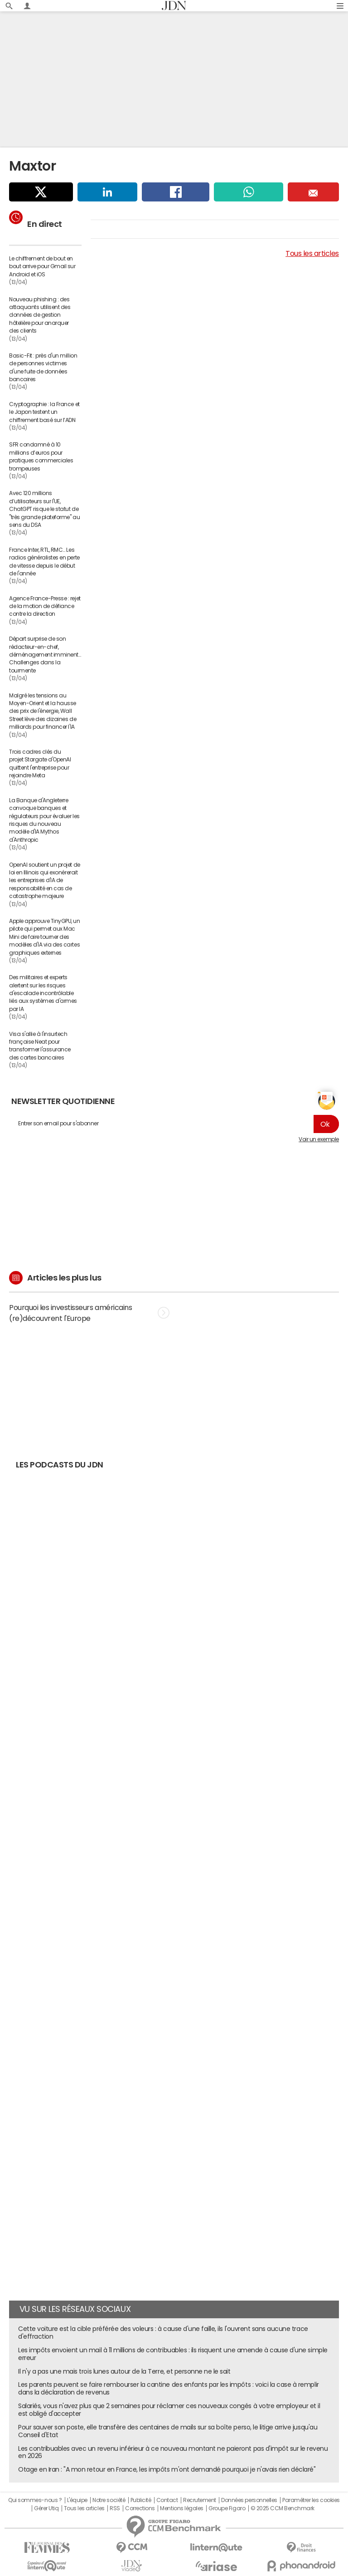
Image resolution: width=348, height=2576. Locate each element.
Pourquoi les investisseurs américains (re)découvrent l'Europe (89, 1313)
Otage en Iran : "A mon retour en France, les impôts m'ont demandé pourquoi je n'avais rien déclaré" (166, 2469)
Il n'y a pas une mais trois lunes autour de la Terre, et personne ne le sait (124, 2371)
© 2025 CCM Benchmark (282, 2508)
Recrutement (199, 2500)
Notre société (108, 2500)
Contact (167, 2500)
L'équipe (77, 2500)
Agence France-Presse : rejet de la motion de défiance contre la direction (45, 606)
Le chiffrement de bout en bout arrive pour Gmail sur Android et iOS (42, 266)
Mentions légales (181, 2508)
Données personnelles (249, 2500)
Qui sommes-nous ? (35, 2500)
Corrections (140, 2508)
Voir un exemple (319, 1139)
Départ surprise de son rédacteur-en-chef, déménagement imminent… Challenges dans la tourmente (45, 654)
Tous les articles (312, 253)
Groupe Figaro (226, 2508)
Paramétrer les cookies (310, 2500)
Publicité (140, 2500)
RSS (115, 2508)
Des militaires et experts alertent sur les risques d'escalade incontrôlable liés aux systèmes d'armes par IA (43, 993)
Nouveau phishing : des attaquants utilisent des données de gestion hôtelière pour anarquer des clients (39, 315)
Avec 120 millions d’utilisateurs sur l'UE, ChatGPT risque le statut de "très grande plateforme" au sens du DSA (44, 509)
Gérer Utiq (46, 2508)
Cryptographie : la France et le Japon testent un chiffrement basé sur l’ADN (44, 412)
